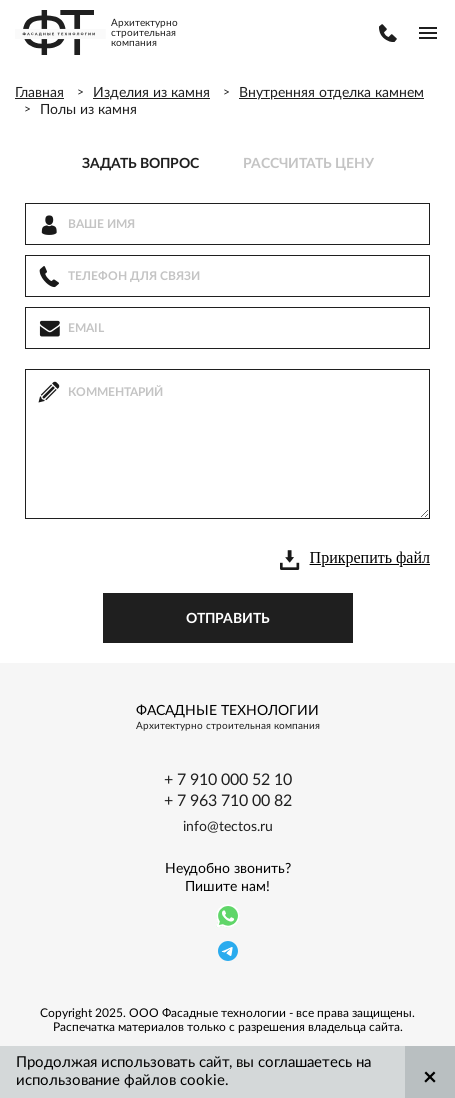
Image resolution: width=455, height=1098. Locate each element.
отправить (228, 619)
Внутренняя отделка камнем (331, 93)
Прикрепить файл (370, 557)
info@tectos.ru (228, 827)
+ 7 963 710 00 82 (228, 801)
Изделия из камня (151, 93)
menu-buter (428, 33)
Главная (39, 93)
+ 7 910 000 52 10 (228, 780)
